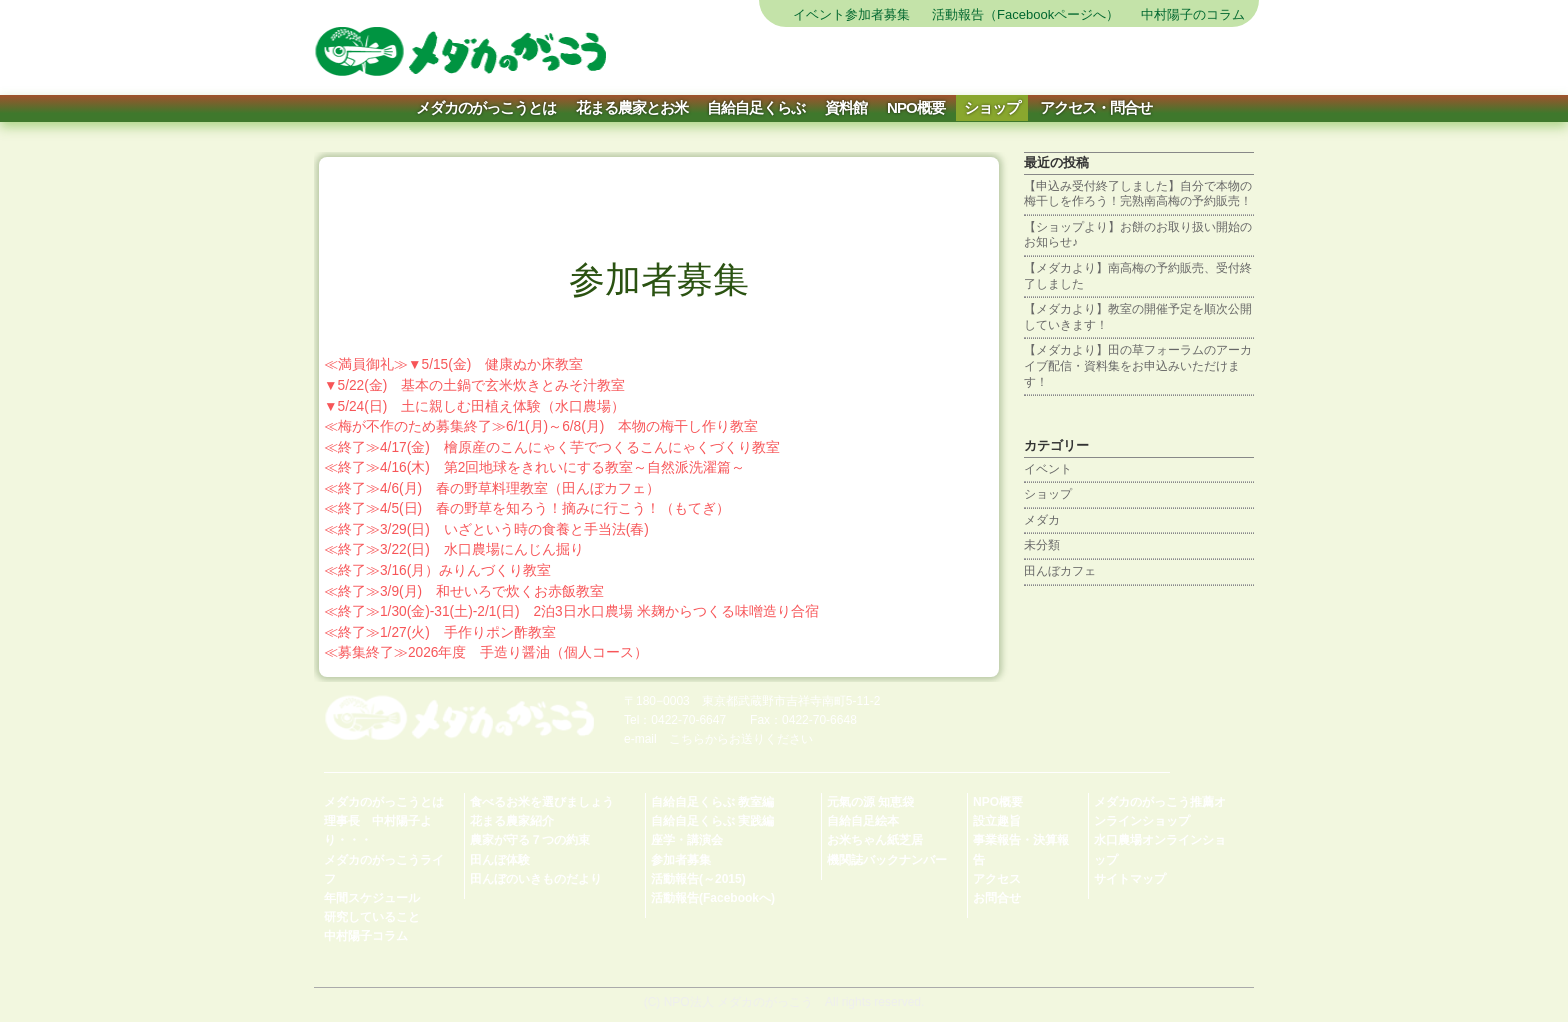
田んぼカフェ (1060, 571)
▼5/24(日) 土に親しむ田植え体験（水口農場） (474, 406)
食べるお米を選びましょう (542, 802)
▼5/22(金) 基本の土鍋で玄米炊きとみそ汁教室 (474, 385)
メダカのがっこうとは (486, 107)
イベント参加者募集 (851, 14)
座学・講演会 (687, 840)
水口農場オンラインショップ (1160, 849)
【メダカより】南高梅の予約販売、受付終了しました (1138, 276)
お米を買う (985, 60)
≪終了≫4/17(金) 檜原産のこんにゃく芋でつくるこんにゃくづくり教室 (552, 447)
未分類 (1042, 545)
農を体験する (906, 60)
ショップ (992, 107)
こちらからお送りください (741, 739)
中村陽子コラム (366, 936)
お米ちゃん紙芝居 (875, 840)
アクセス (997, 879)
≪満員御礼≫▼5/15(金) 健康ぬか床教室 (453, 364)
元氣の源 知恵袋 (870, 802)
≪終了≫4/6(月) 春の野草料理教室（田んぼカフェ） (492, 488)
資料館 (846, 107)
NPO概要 (916, 107)
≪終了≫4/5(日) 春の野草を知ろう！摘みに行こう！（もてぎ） (527, 508)
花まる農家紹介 (512, 821)
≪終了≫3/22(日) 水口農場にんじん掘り (454, 549)
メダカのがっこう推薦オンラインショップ (1160, 811)
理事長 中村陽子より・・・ (378, 830)
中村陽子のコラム (1193, 14)
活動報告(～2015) (698, 879)
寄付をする (1221, 60)
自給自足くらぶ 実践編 (712, 821)
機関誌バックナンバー (887, 860)
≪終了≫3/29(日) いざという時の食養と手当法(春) (486, 529)
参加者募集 (681, 860)
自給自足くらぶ (756, 107)
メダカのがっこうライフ (384, 869)
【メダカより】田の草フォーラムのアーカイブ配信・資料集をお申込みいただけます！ (1138, 365)
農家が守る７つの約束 (530, 840)
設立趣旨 (997, 821)
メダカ (1042, 520)
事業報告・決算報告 (1021, 849)
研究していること (372, 917)
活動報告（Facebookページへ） (1025, 14)
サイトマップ (827, 60)
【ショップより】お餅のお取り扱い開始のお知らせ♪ (1138, 235)
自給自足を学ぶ (1063, 60)
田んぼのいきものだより (536, 879)
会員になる (1142, 60)
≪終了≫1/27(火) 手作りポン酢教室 (440, 632)
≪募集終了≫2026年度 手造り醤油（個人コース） (486, 652)
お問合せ (997, 898)
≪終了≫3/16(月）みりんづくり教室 (437, 570)
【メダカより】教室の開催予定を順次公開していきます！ (1138, 317)
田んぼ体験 (500, 860)
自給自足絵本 (863, 821)
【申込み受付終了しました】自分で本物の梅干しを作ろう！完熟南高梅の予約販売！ (1138, 194)
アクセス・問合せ (1096, 107)
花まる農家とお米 (632, 107)
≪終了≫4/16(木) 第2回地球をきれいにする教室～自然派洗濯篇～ (534, 467)
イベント (1048, 469)
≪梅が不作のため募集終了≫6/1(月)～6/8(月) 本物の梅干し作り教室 (541, 426)
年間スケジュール (372, 898)
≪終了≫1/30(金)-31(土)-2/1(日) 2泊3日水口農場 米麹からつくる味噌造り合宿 (571, 611)
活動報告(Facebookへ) (713, 898)
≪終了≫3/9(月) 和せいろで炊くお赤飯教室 (464, 591)
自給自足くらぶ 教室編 (712, 802)
